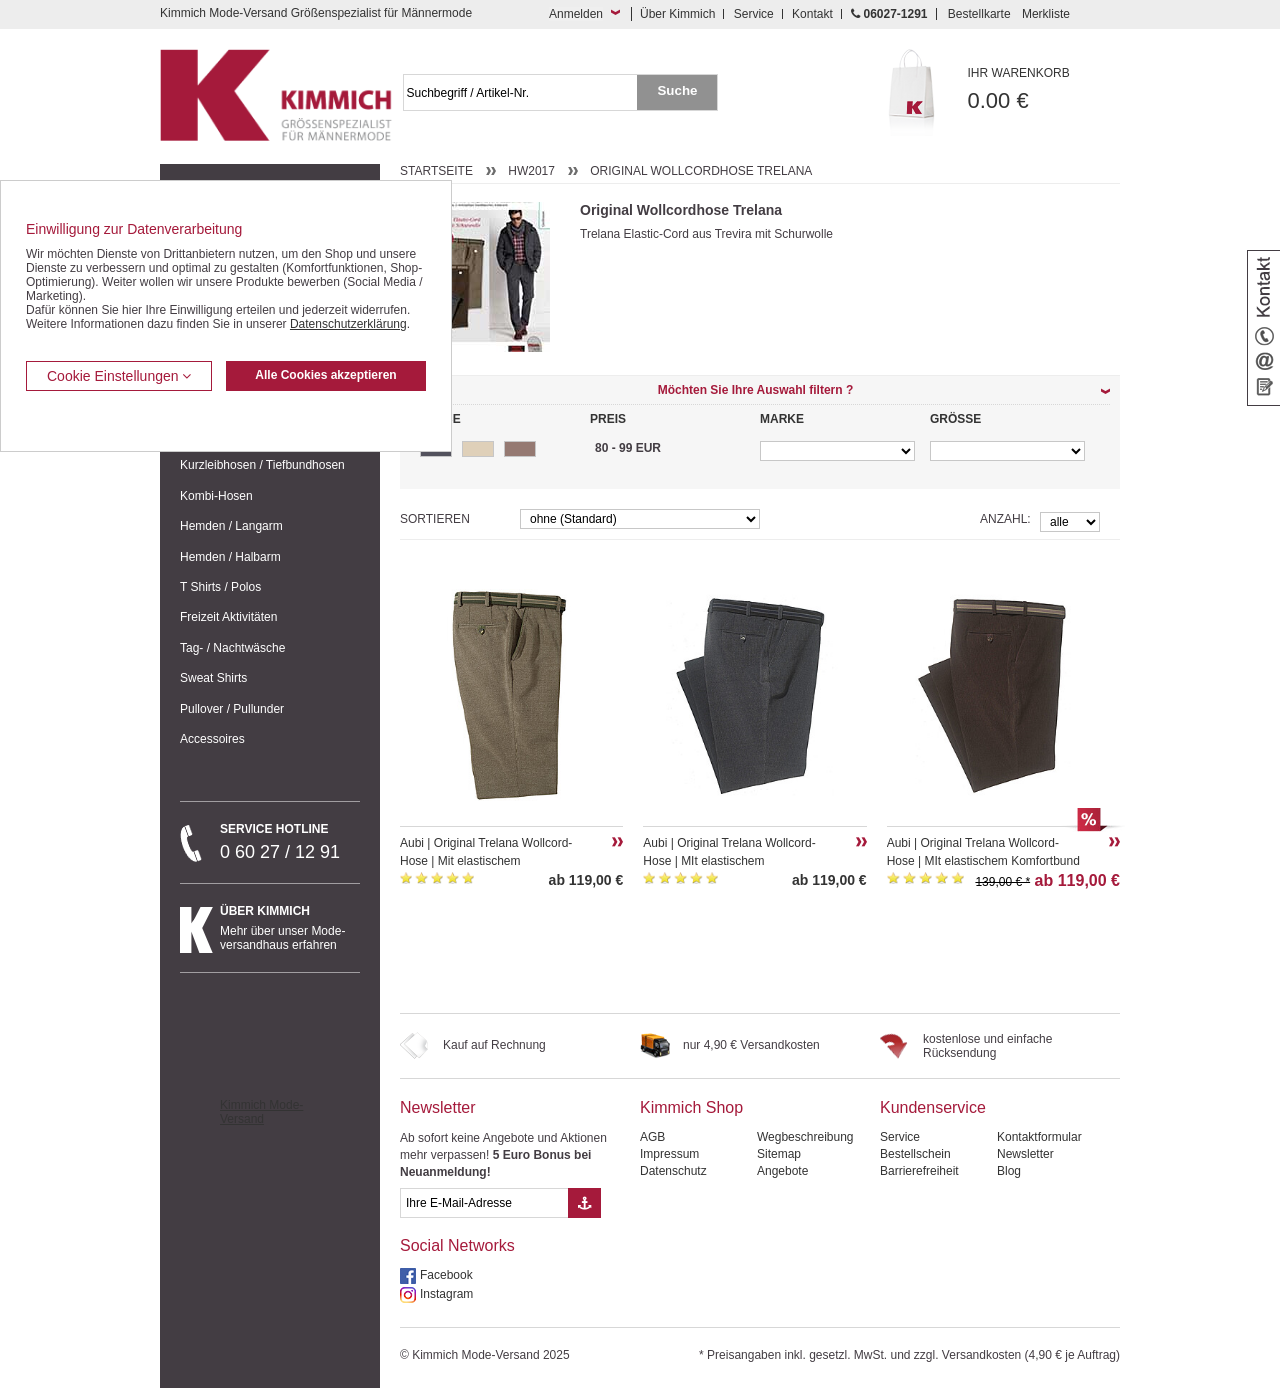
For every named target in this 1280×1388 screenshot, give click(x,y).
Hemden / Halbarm (230, 557)
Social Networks (457, 1245)
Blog (1009, 1171)
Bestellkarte (979, 14)
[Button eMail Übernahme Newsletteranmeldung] (584, 1203)
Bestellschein (915, 1154)
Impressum (669, 1154)
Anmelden (576, 14)
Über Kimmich (677, 14)
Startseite (436, 171)
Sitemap (779, 1154)
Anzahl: (1005, 519)
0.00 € (1044, 89)
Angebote (782, 1171)
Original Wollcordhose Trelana (701, 171)
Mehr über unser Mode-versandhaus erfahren (290, 928)
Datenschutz (673, 1171)
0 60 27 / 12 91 (290, 842)
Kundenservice (933, 1107)
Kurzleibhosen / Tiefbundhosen (262, 465)
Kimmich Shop (691, 1107)
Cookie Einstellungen (119, 376)
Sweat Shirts (213, 678)
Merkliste (1046, 14)
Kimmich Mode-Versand (261, 1112)
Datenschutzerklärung (348, 324)
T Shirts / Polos (220, 587)
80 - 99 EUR (628, 448)
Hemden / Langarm (231, 526)
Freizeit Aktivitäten (228, 617)
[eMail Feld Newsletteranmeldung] (484, 1203)
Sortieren (435, 519)
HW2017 (531, 171)
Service (754, 14)
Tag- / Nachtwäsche (232, 648)
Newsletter (438, 1107)
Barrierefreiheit (919, 1171)
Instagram (446, 1294)
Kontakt (812, 14)
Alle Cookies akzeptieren (325, 375)
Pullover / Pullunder (232, 709)
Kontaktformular (1039, 1137)
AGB (652, 1137)
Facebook (446, 1275)
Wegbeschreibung (805, 1137)
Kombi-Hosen (216, 496)
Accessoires (212, 739)
